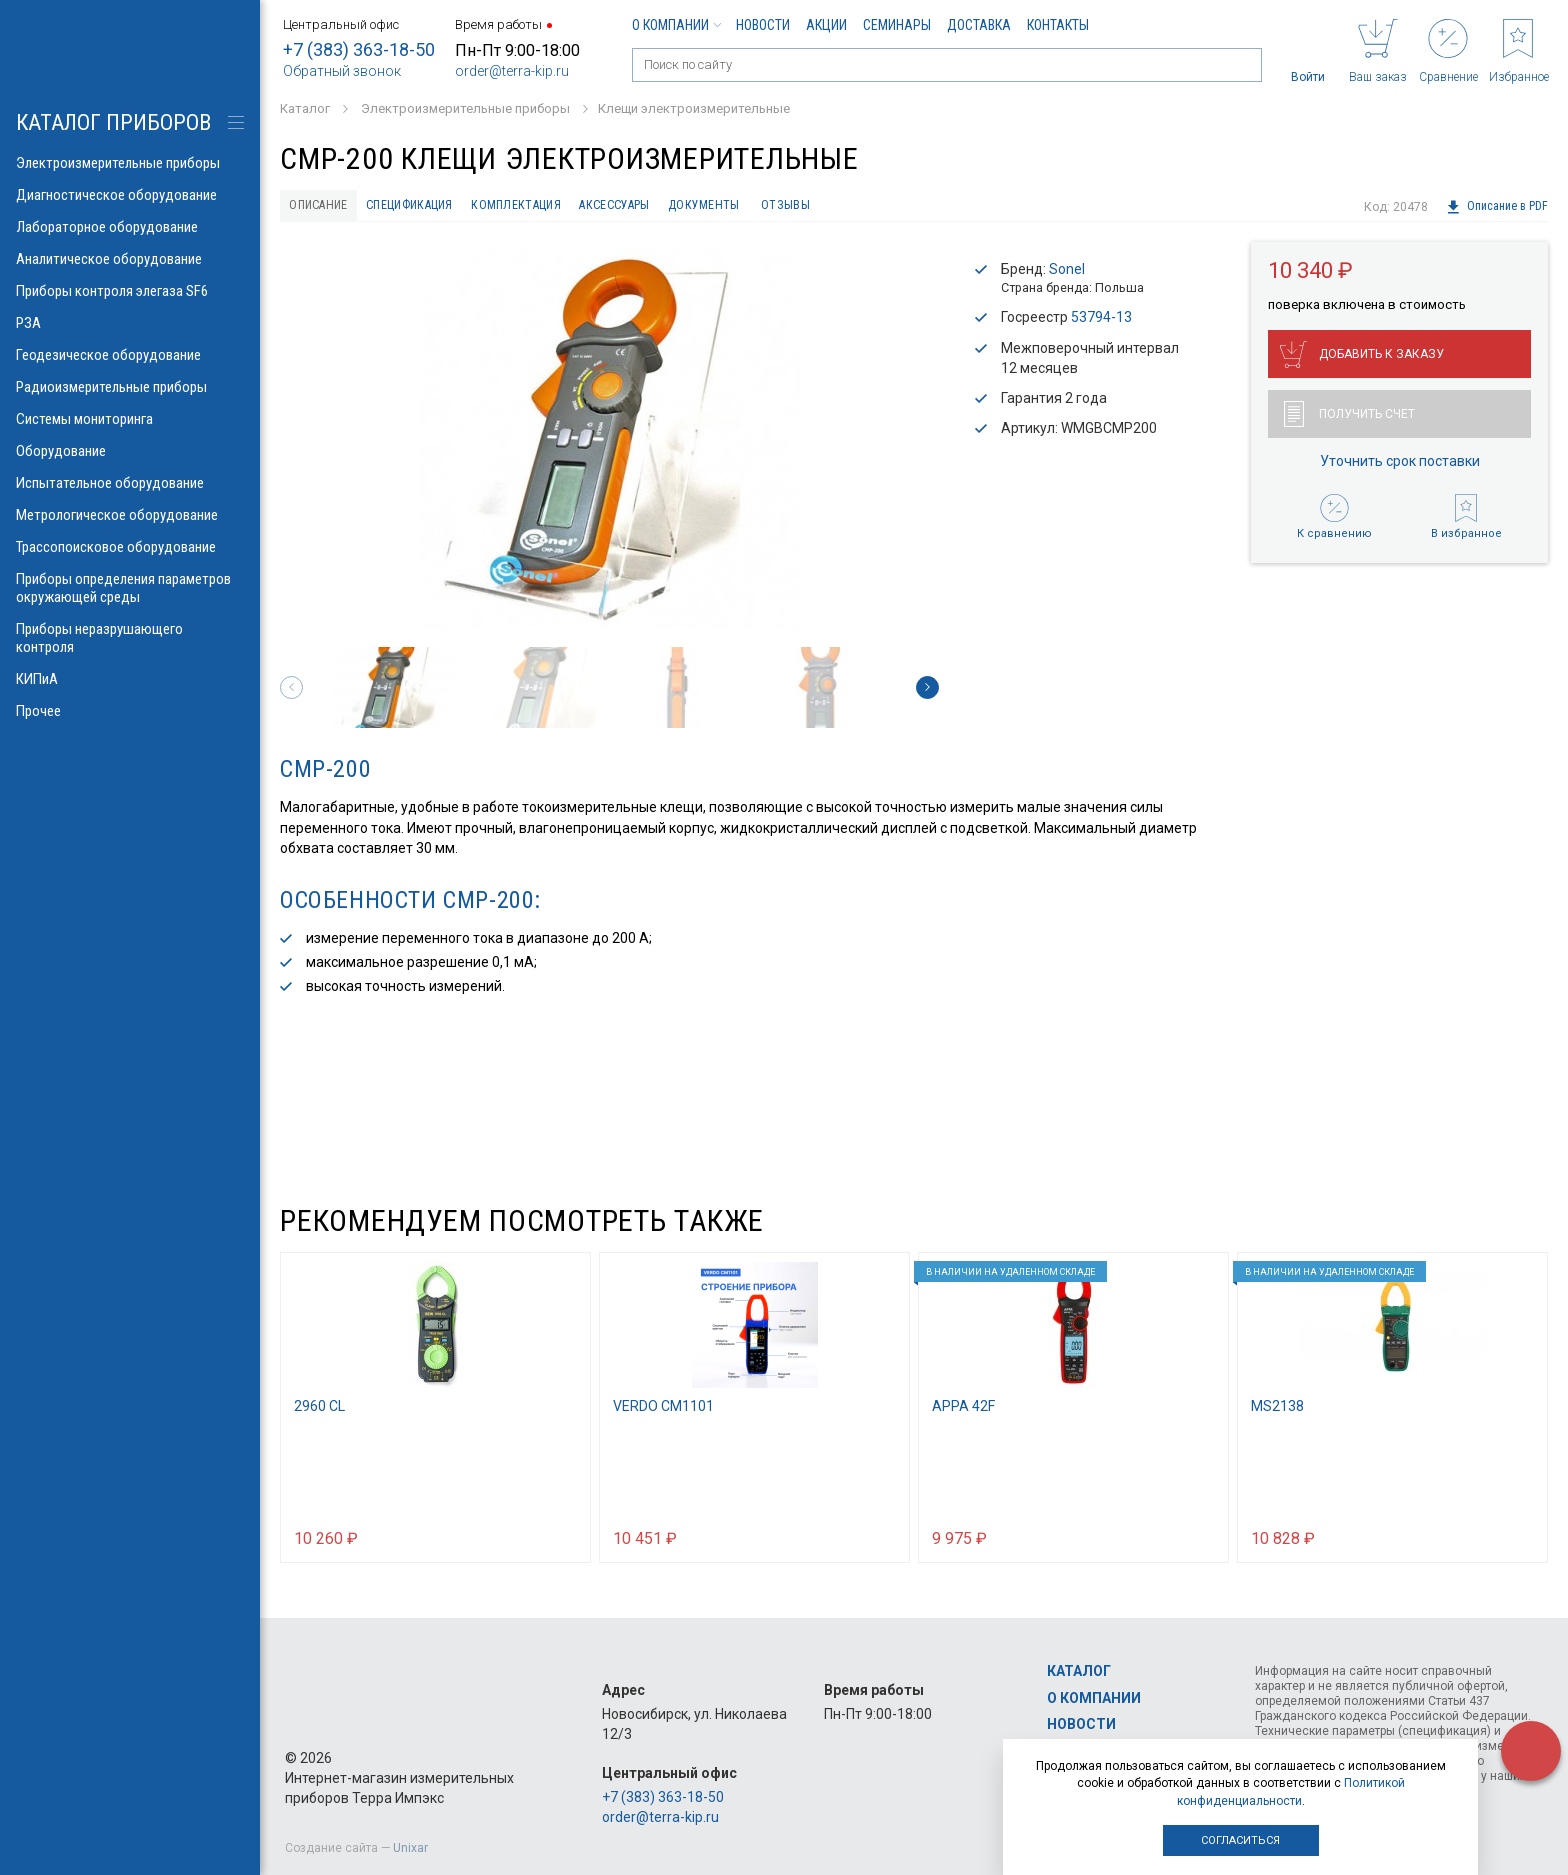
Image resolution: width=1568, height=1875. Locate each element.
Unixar (410, 1848)
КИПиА (130, 679)
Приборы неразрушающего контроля (130, 638)
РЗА (130, 323)
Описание (326, 207)
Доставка (979, 25)
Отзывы (882, 207)
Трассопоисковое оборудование (130, 547)
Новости (763, 25)
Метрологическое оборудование (130, 515)
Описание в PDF (1496, 207)
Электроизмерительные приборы (130, 163)
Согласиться (1240, 1840)
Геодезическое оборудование (130, 355)
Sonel (1067, 273)
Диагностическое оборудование (130, 195)
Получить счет (1349, 419)
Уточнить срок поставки (1400, 466)
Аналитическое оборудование (130, 259)
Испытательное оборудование (130, 483)
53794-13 (1101, 322)
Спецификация (437, 207)
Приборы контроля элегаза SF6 (130, 291)
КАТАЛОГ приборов (113, 122)
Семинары (897, 25)
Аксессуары (681, 207)
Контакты (1058, 25)
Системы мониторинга (130, 419)
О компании (676, 25)
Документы (789, 207)
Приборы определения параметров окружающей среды (130, 588)
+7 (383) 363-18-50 (359, 49)
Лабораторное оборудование (130, 227)
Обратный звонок (342, 71)
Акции (826, 25)
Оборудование (130, 451)
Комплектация (564, 207)
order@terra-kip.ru (512, 71)
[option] (610, 441)
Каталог (1079, 1671)
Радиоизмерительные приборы (130, 387)
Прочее (130, 711)
